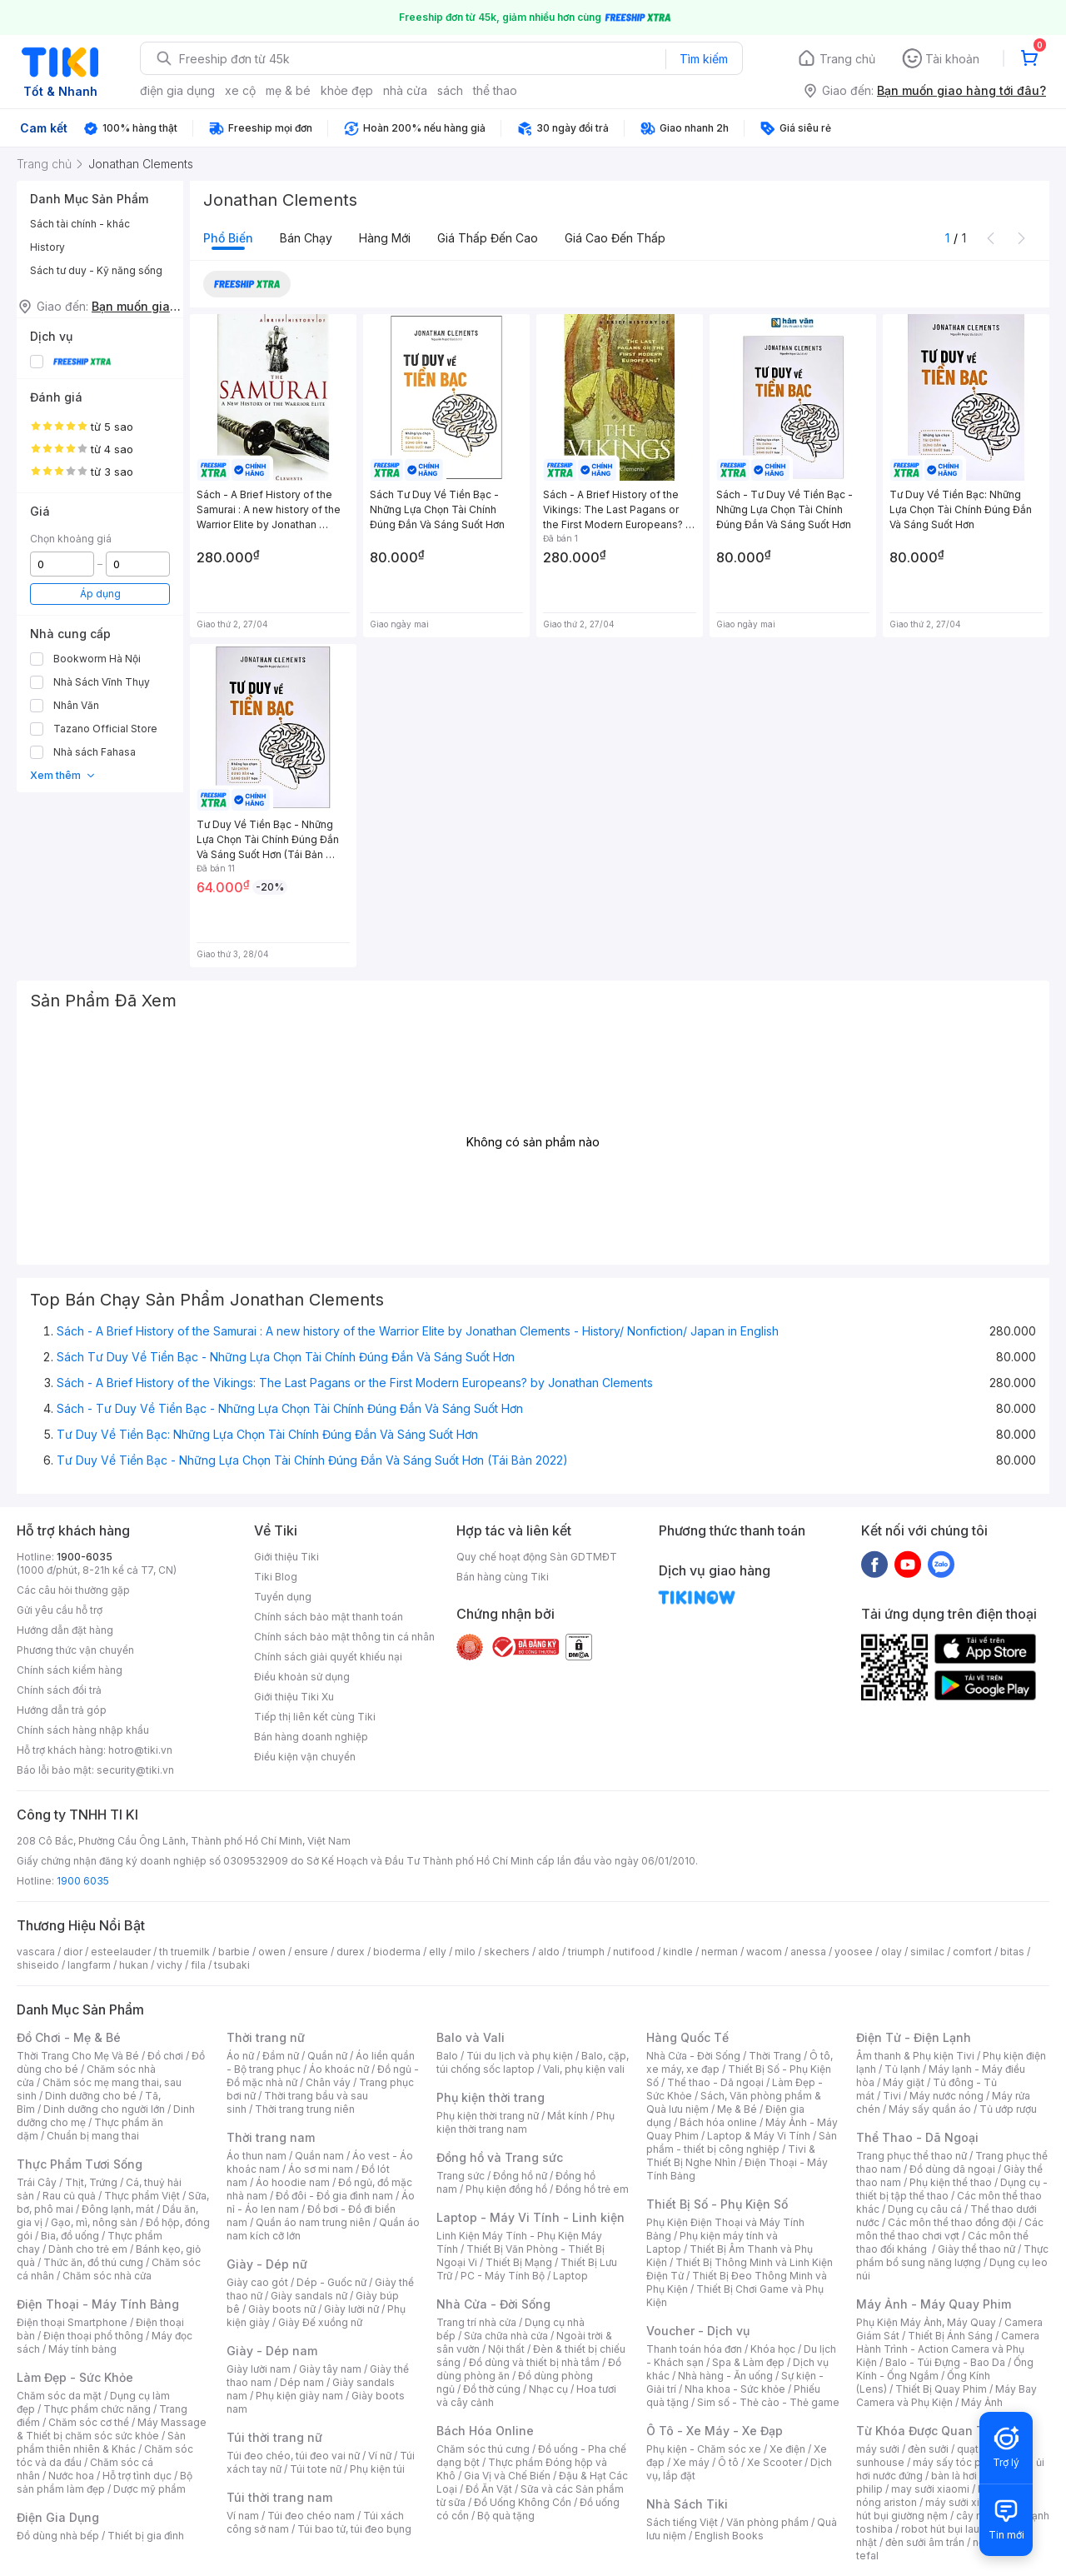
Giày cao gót (257, 2282)
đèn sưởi (928, 2449)
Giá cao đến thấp (615, 238)
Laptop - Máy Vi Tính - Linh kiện (530, 2217)
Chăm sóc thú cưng (483, 2449)
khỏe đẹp (347, 90)
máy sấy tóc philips (960, 2462)
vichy (169, 1965)
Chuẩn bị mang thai (93, 2135)
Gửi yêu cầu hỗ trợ (59, 1610)
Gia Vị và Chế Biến (507, 2475)
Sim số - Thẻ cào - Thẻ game (768, 2402)
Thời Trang (775, 2055)
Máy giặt (903, 2082)
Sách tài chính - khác (80, 223)
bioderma (397, 1951)
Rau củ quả (69, 2195)
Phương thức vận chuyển (75, 1650)
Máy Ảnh (982, 2402)
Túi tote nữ (315, 2469)
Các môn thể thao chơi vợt (950, 2229)
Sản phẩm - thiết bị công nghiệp (741, 2142)
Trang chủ (847, 59)
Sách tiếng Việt (682, 2522)
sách (450, 90)
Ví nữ (379, 2455)
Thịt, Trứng (91, 2182)
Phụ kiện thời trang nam (525, 2122)
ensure (311, 1951)
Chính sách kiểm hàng (69, 1670)
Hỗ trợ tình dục (137, 2475)
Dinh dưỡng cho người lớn (104, 2109)
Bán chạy (306, 238)
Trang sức (460, 2175)
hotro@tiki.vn (140, 1750)
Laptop (570, 2275)
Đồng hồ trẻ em (592, 2189)
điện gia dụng (177, 90)
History (47, 247)
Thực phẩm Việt (142, 2195)
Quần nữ (327, 2055)
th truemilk (184, 1951)
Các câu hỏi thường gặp (73, 1590)
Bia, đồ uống (70, 2235)
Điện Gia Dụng (58, 2517)
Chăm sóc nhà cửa (107, 2275)
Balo (447, 2055)
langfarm (89, 1965)
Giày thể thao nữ (976, 2249)
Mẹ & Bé (737, 2109)
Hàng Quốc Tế (687, 2037)
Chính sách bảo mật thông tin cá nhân (344, 1636)
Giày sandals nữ (309, 2295)
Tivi (892, 2095)
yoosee (853, 1951)
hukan (133, 1965)
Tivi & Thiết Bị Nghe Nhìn (730, 2156)
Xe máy (691, 2462)
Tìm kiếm (704, 59)
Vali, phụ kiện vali (584, 2069)
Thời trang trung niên (305, 2109)
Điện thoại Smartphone (72, 2322)
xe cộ (240, 90)
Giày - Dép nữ (267, 2264)
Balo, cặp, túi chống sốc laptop (532, 2062)
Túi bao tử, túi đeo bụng (354, 2529)
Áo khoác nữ (339, 2069)
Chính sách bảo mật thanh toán (328, 1616)
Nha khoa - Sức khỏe (735, 2389)
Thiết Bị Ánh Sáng (950, 2335)
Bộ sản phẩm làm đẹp (104, 2482)
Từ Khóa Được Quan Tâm (928, 2431)
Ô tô (728, 2462)
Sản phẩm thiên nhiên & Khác (101, 2442)
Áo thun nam (256, 2155)
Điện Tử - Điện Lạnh (913, 2037)
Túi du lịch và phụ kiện (519, 2055)
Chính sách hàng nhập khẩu (83, 1730)
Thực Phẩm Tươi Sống (79, 2164)
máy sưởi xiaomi (964, 2502)
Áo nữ (240, 2055)
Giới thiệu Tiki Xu (294, 1696)
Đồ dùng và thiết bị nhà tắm (534, 2362)
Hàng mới (385, 238)
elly (437, 1951)
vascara (36, 1951)
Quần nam (319, 2155)
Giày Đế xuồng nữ (320, 2322)
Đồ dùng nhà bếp (58, 2535)
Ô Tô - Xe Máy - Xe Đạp (714, 2431)
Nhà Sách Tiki (687, 2504)
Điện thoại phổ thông (93, 2335)
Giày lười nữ (351, 2309)
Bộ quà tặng (506, 2515)
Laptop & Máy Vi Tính (758, 2135)
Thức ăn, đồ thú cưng (93, 2262)
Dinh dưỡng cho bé (91, 2095)
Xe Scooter (774, 2462)
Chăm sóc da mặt (59, 2395)
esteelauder (121, 1951)
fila (198, 1965)
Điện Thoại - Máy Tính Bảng (98, 2304)
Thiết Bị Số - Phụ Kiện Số (717, 2204)
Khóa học (772, 2349)
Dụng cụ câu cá (925, 2209)
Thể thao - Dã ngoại (715, 2082)
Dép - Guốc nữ (331, 2282)
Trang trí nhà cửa (476, 2322)
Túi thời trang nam (279, 2497)
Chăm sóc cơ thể (88, 2422)
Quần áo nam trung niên (313, 2222)
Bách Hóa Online (485, 2431)
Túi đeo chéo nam (311, 2515)
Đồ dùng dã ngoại (952, 2169)
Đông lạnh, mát (118, 2209)
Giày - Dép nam (272, 2351)
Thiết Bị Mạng (519, 2262)
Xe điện (787, 2449)
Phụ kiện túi (377, 2469)
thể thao (495, 90)
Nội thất (506, 2349)
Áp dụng (100, 593)
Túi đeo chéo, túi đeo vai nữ (293, 2455)
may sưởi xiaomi (930, 2489)
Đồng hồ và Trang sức (499, 2157)
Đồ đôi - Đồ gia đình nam (334, 2195)
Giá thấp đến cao (487, 238)
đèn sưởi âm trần (924, 2542)
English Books (729, 2535)
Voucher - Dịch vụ (698, 2331)
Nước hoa (71, 2475)
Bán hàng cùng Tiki (502, 1576)
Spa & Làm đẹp (748, 2362)
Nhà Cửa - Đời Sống (493, 2304)
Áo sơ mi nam (320, 2169)
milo (465, 1951)
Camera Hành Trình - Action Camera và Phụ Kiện (947, 2349)
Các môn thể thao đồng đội (952, 2222)
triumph (586, 1951)
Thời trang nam (271, 2137)
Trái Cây (37, 2182)
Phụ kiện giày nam (299, 2395)
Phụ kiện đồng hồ (506, 2189)
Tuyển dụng (282, 1596)
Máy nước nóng (946, 2095)
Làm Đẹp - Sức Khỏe (75, 2377)
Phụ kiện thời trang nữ (487, 2115)
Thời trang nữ (266, 2037)
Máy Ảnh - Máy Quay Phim (933, 2304)
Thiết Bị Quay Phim (941, 2389)
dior (72, 1951)
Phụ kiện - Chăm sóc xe (703, 2449)
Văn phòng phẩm (767, 2522)
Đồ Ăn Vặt (489, 2489)
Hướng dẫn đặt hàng (65, 1630)
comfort (972, 1951)
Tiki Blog (275, 1576)
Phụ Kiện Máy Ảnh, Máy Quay (926, 2322)
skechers (507, 1951)
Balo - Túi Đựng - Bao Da (945, 2362)
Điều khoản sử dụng (302, 1676)
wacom (764, 1951)
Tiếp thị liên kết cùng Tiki (315, 1716)
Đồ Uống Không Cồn (522, 2502)
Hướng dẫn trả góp (62, 1710)
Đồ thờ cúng (492, 2389)
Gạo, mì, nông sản (94, 2222)
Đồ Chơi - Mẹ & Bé (69, 2037)
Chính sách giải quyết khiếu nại (328, 1656)
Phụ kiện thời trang (490, 2097)
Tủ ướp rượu (1008, 2109)
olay (891, 1951)
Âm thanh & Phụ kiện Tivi (915, 2055)
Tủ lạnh (902, 2069)
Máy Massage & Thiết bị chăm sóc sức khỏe (112, 2429)
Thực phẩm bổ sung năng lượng (952, 2256)
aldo (549, 1951)
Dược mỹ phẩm (149, 2489)
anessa (808, 1951)
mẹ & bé (288, 90)
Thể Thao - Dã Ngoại (917, 2137)
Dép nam (302, 2382)
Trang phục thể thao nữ (911, 2155)
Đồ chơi (165, 2055)
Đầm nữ (280, 2055)
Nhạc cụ (548, 2389)
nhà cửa (405, 90)
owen (272, 1951)
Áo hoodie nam (293, 2182)
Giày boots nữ (282, 2309)
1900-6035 (84, 1556)
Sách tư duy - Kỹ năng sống (96, 270)
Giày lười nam (259, 2369)
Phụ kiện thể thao (950, 2182)
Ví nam (243, 2515)
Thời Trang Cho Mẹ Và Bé (78, 2055)
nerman (719, 1951)
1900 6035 (83, 1881)
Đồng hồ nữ (520, 2175)
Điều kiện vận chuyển (305, 1756)
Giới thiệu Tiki (286, 1556)
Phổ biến (228, 238)
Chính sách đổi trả (59, 1690)
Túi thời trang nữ (274, 2437)
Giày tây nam (330, 2369)
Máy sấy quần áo (930, 2109)
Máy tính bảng (82, 2349)
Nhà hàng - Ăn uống (725, 2375)
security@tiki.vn (135, 1770)
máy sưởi (877, 2449)
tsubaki (232, 1965)
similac (927, 1951)
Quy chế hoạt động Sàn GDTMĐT (536, 1556)
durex (350, 1951)
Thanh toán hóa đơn (694, 2349)
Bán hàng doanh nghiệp (311, 1736)
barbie (234, 1951)
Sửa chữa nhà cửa (506, 2335)
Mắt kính (567, 2115)
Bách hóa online (718, 2122)
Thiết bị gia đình (145, 2535)
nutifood (634, 1951)
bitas (1012, 1951)
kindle (678, 1951)
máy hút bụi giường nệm (944, 2509)
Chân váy (328, 2082)
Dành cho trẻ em (87, 2249)
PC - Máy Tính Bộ (503, 2275)
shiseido (38, 1965)
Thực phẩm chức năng (97, 2409)
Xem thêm (63, 775)
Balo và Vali (470, 2037)
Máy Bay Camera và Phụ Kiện (946, 2396)
